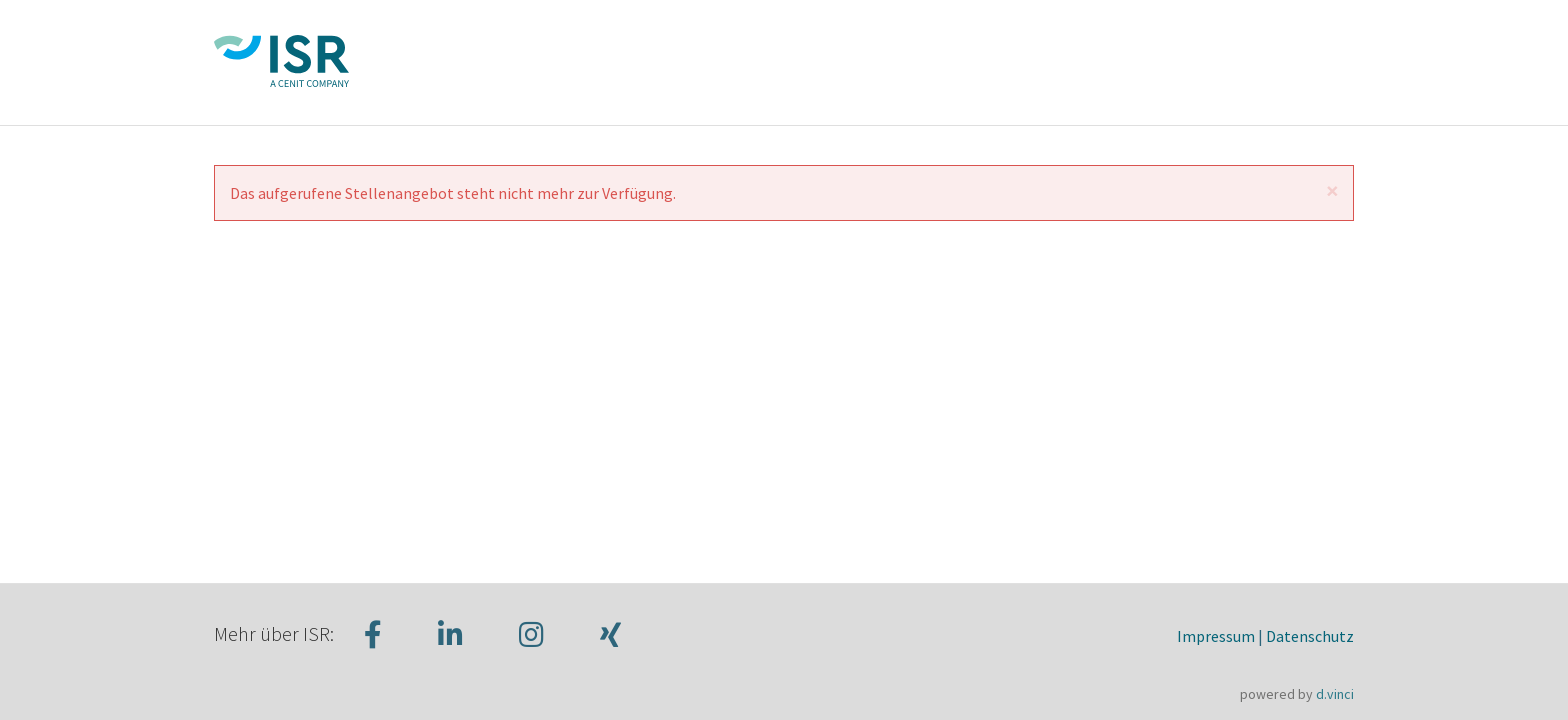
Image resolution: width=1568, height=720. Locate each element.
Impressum (1216, 636)
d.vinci (1335, 694)
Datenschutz (1310, 636)
